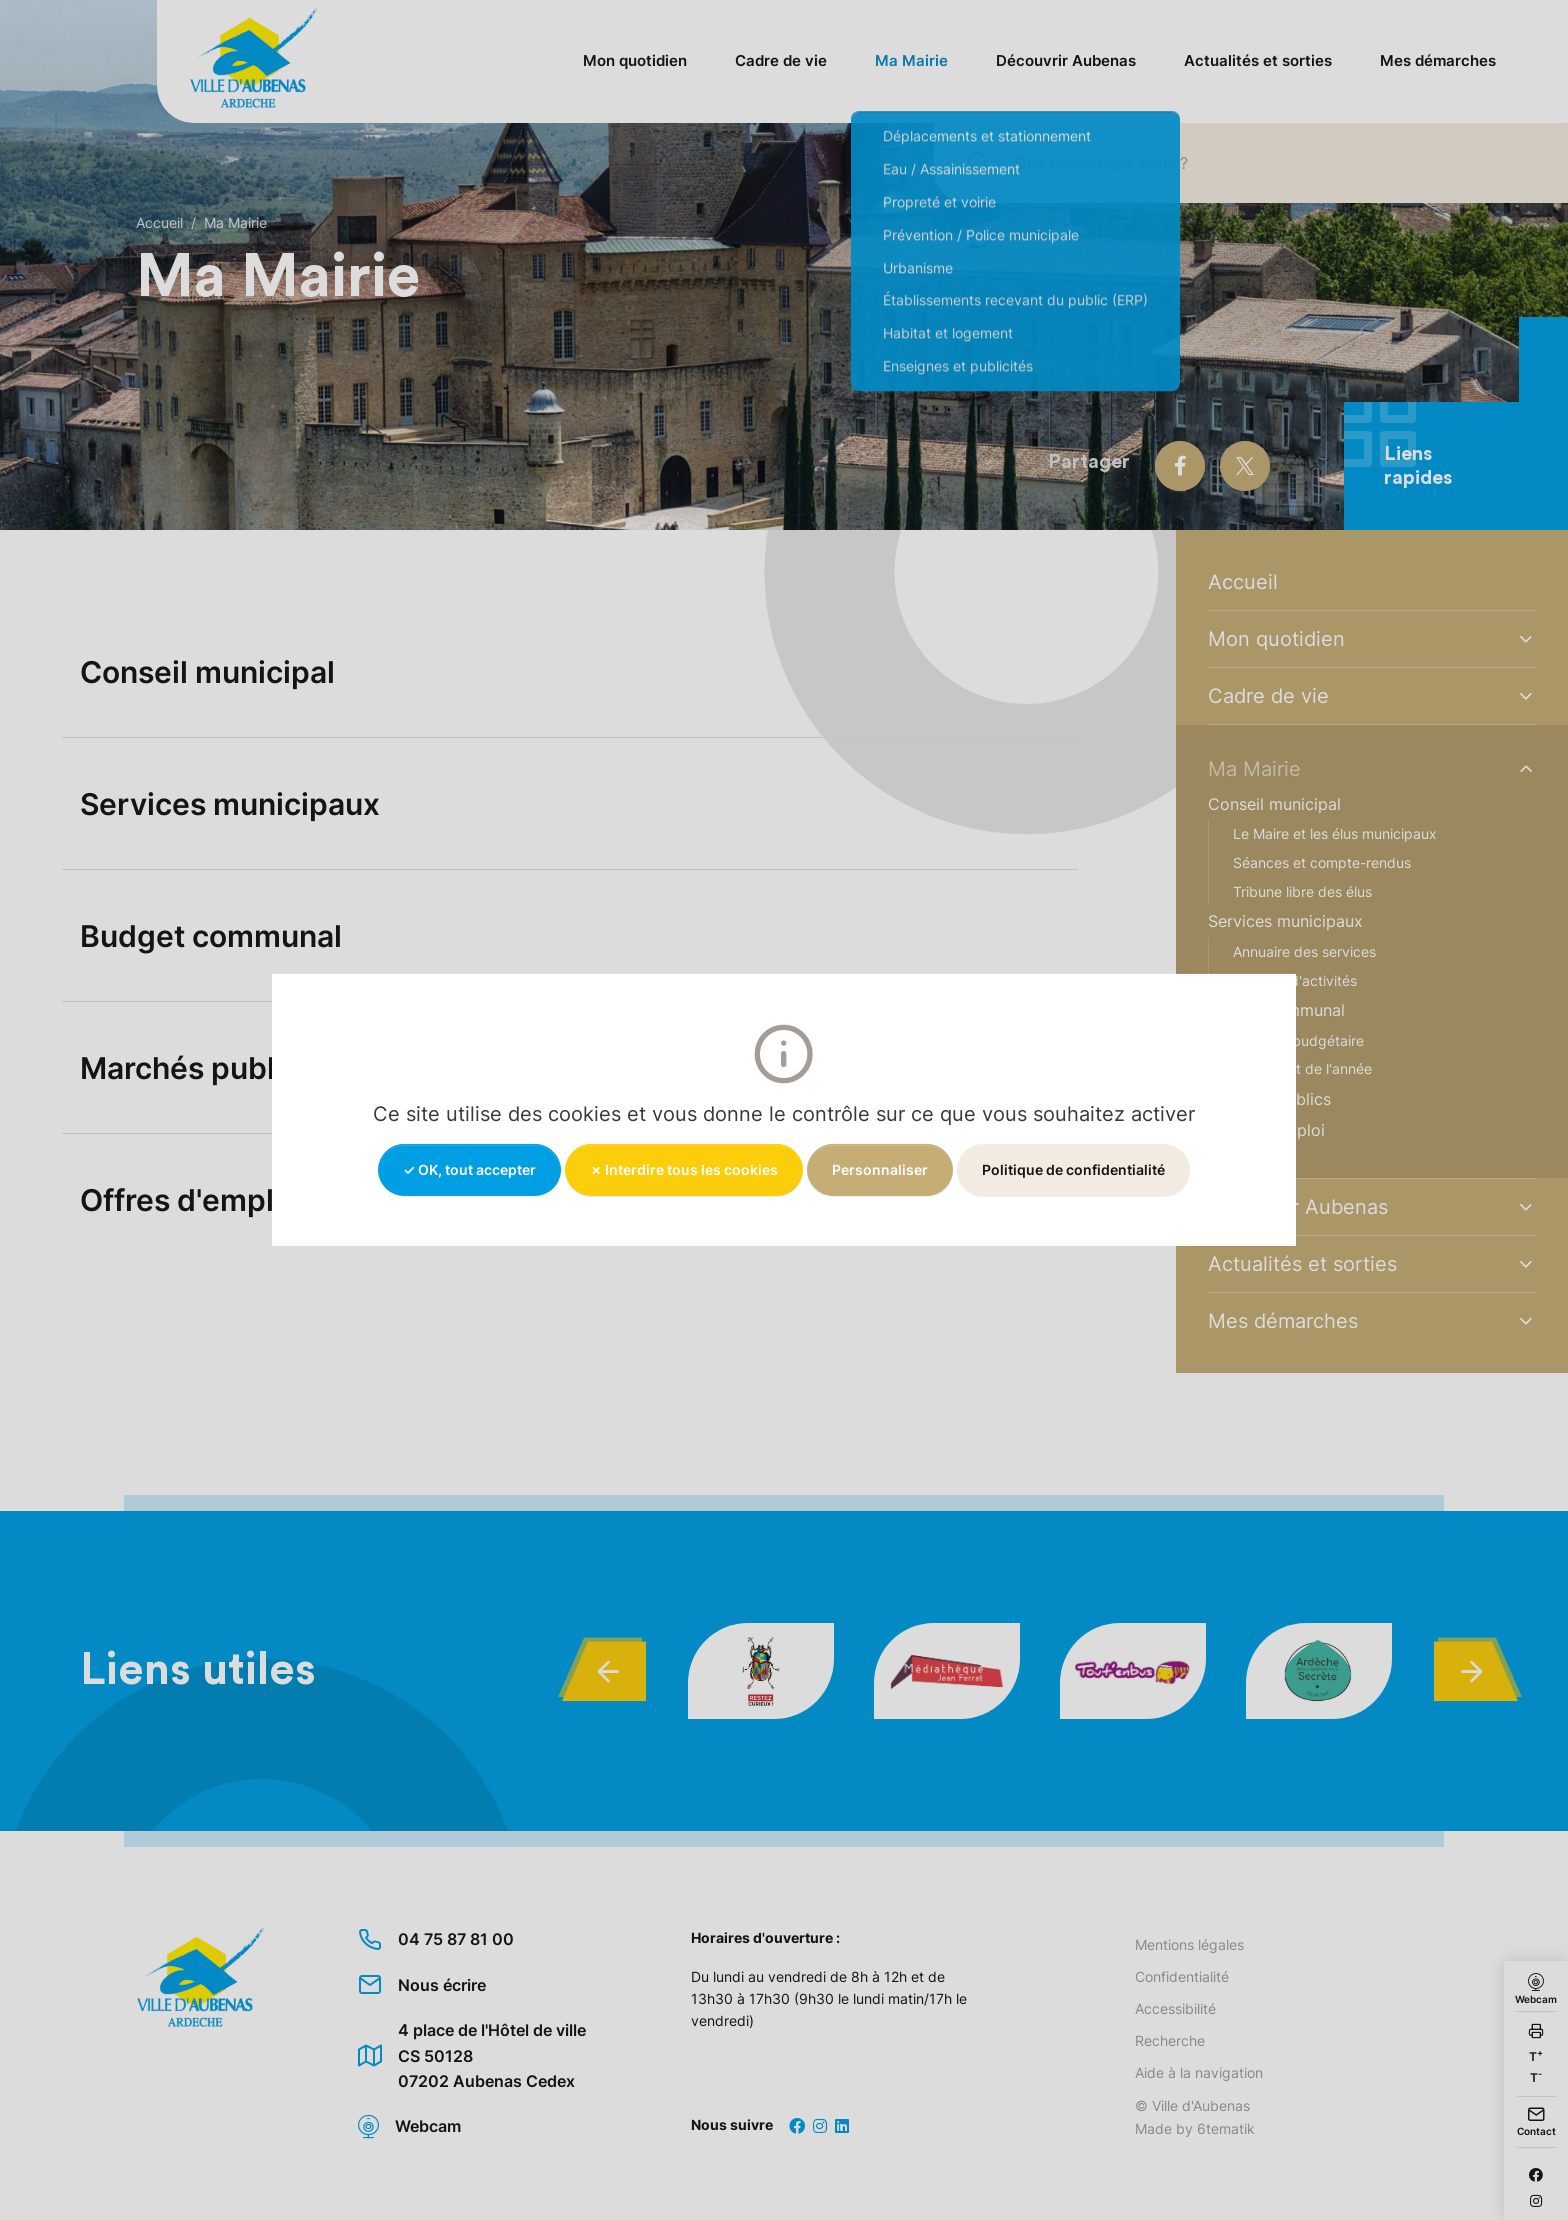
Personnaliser (880, 1169)
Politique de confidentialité (1073, 1169)
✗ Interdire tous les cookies (684, 1169)
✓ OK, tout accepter (469, 1169)
